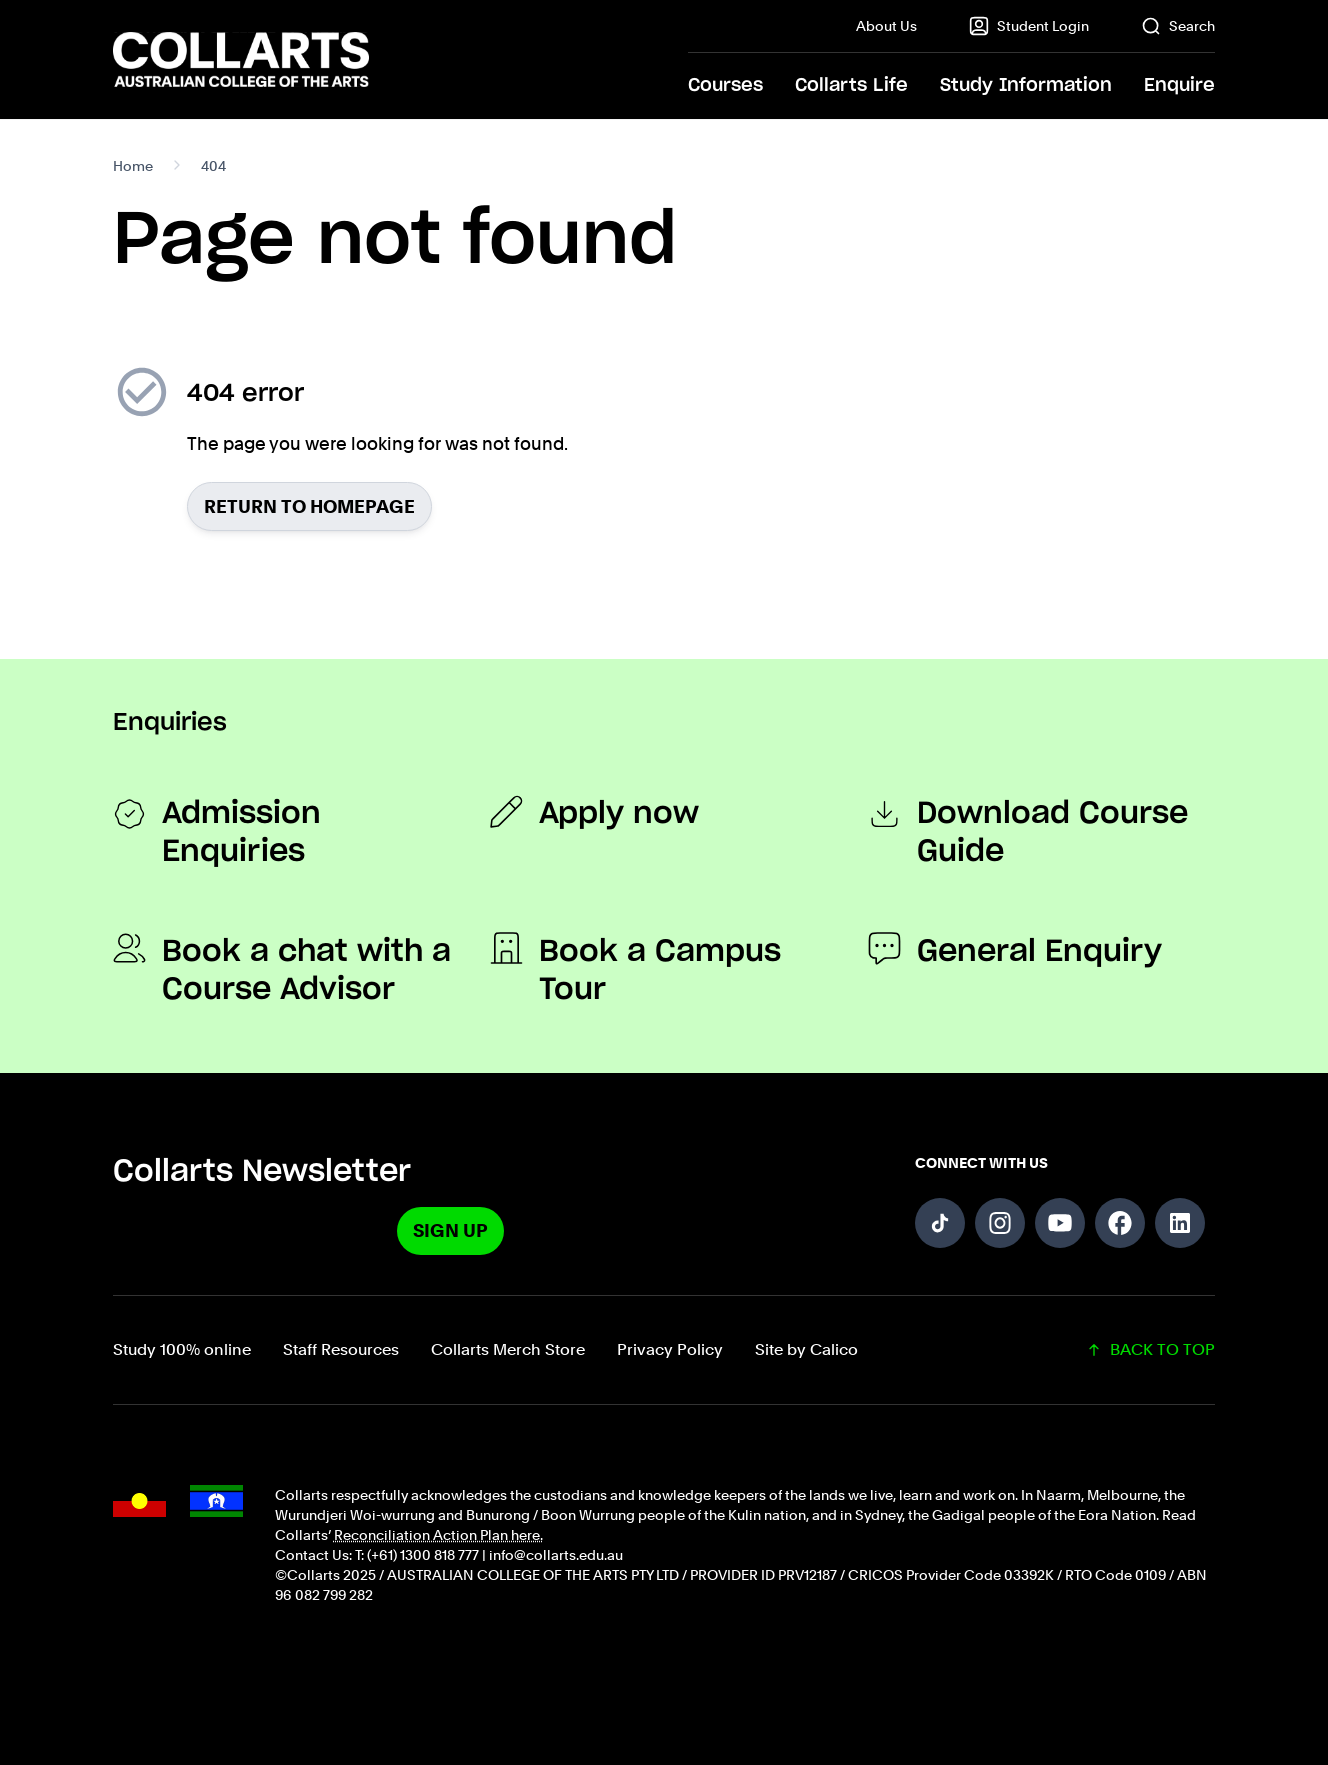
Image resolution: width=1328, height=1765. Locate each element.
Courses (725, 86)
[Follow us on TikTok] (940, 1223)
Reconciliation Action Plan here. (438, 1535)
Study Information (1026, 86)
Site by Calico (806, 1349)
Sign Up (450, 1230)
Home (133, 166)
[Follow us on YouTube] (1060, 1223)
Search (1178, 26)
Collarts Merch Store (508, 1349)
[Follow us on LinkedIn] (1180, 1223)
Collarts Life (851, 86)
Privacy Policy (670, 1349)
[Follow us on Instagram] (1000, 1223)
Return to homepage (309, 506)
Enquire (1179, 86)
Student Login (1029, 26)
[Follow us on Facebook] (1120, 1223)
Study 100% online (182, 1349)
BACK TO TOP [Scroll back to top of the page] (1150, 1349)
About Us (886, 26)
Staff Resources (341, 1349)
